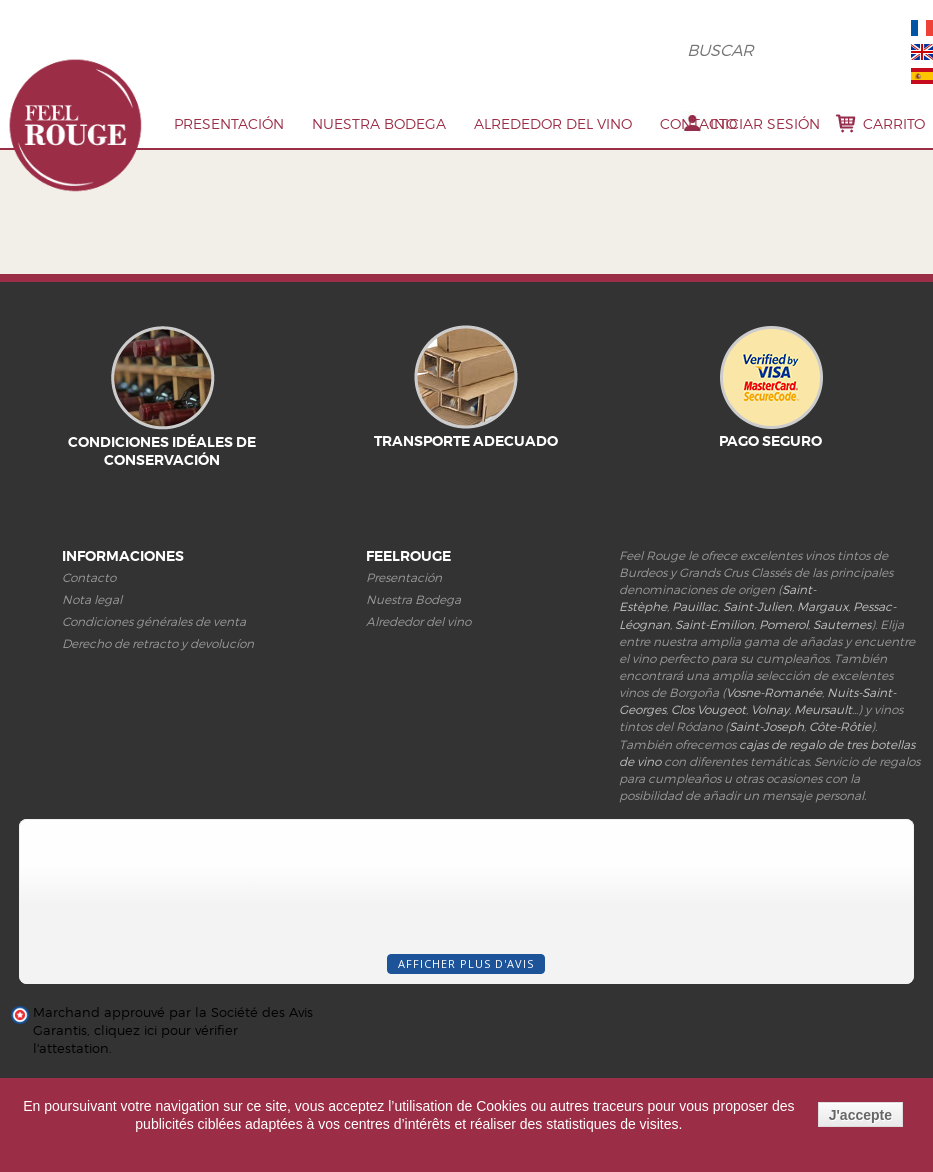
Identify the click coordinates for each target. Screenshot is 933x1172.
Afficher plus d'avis (466, 963)
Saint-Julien (757, 606)
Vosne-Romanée (774, 692)
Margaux (822, 606)
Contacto (698, 123)
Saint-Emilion (714, 624)
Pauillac (695, 606)
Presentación (404, 577)
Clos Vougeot (708, 709)
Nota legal (92, 599)
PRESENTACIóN (229, 123)
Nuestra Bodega (379, 123)
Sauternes (842, 624)
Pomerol (783, 624)
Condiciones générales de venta (154, 621)
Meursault (823, 709)
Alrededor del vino (553, 123)
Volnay (770, 709)
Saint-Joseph (766, 726)
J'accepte (860, 1115)
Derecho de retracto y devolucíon (158, 643)
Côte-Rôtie (840, 726)
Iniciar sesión (765, 123)
